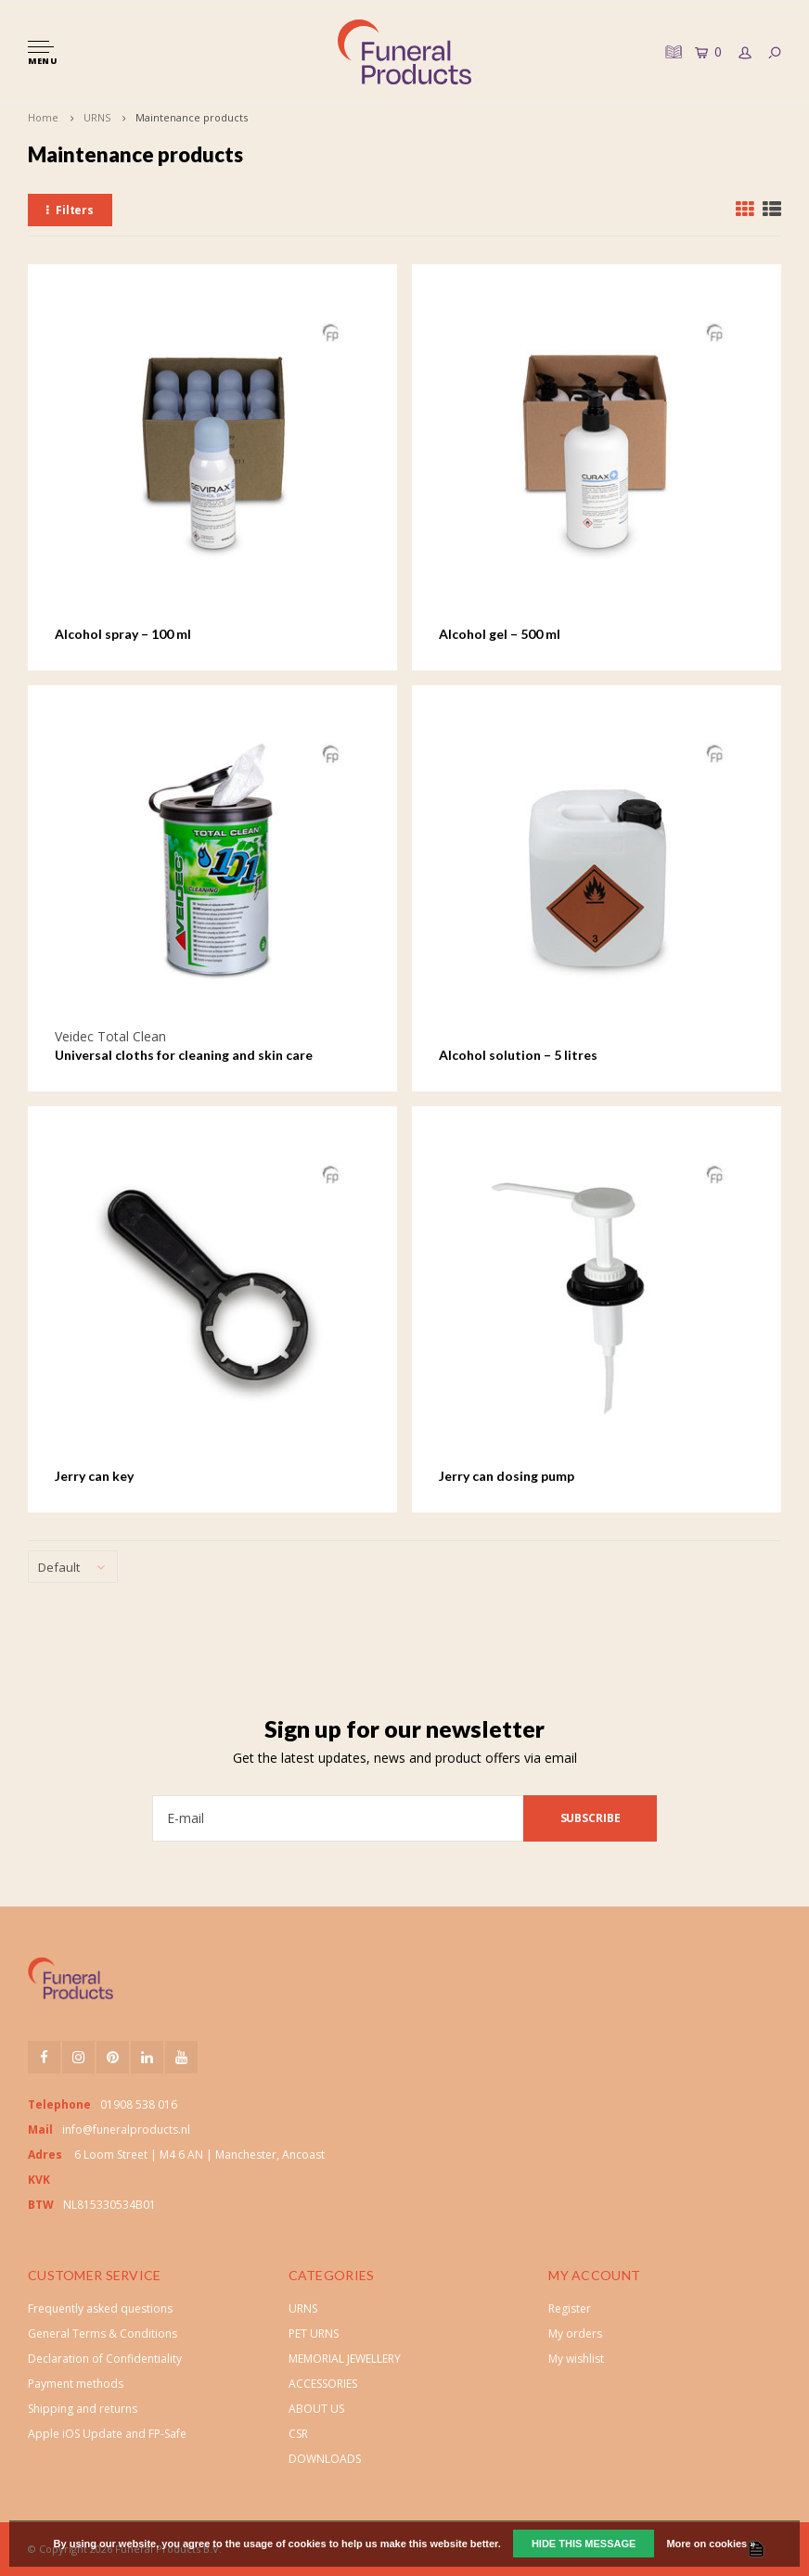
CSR (298, 2434)
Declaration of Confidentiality (105, 2358)
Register (569, 2308)
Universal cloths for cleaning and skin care (184, 1055)
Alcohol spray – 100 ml (123, 634)
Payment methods (75, 2383)
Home (43, 117)
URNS (96, 117)
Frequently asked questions (100, 2308)
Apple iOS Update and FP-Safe (107, 2434)
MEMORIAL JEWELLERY (345, 2358)
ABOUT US (316, 2409)
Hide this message (584, 2543)
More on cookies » (710, 2543)
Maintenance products (191, 117)
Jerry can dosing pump (506, 1476)
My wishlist (576, 2358)
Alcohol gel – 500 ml (499, 634)
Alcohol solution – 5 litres (518, 1055)
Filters (70, 210)
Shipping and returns (82, 2409)
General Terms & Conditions (102, 2333)
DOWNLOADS (325, 2459)
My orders (575, 2333)
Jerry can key (94, 1476)
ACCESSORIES (323, 2383)
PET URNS (314, 2333)
